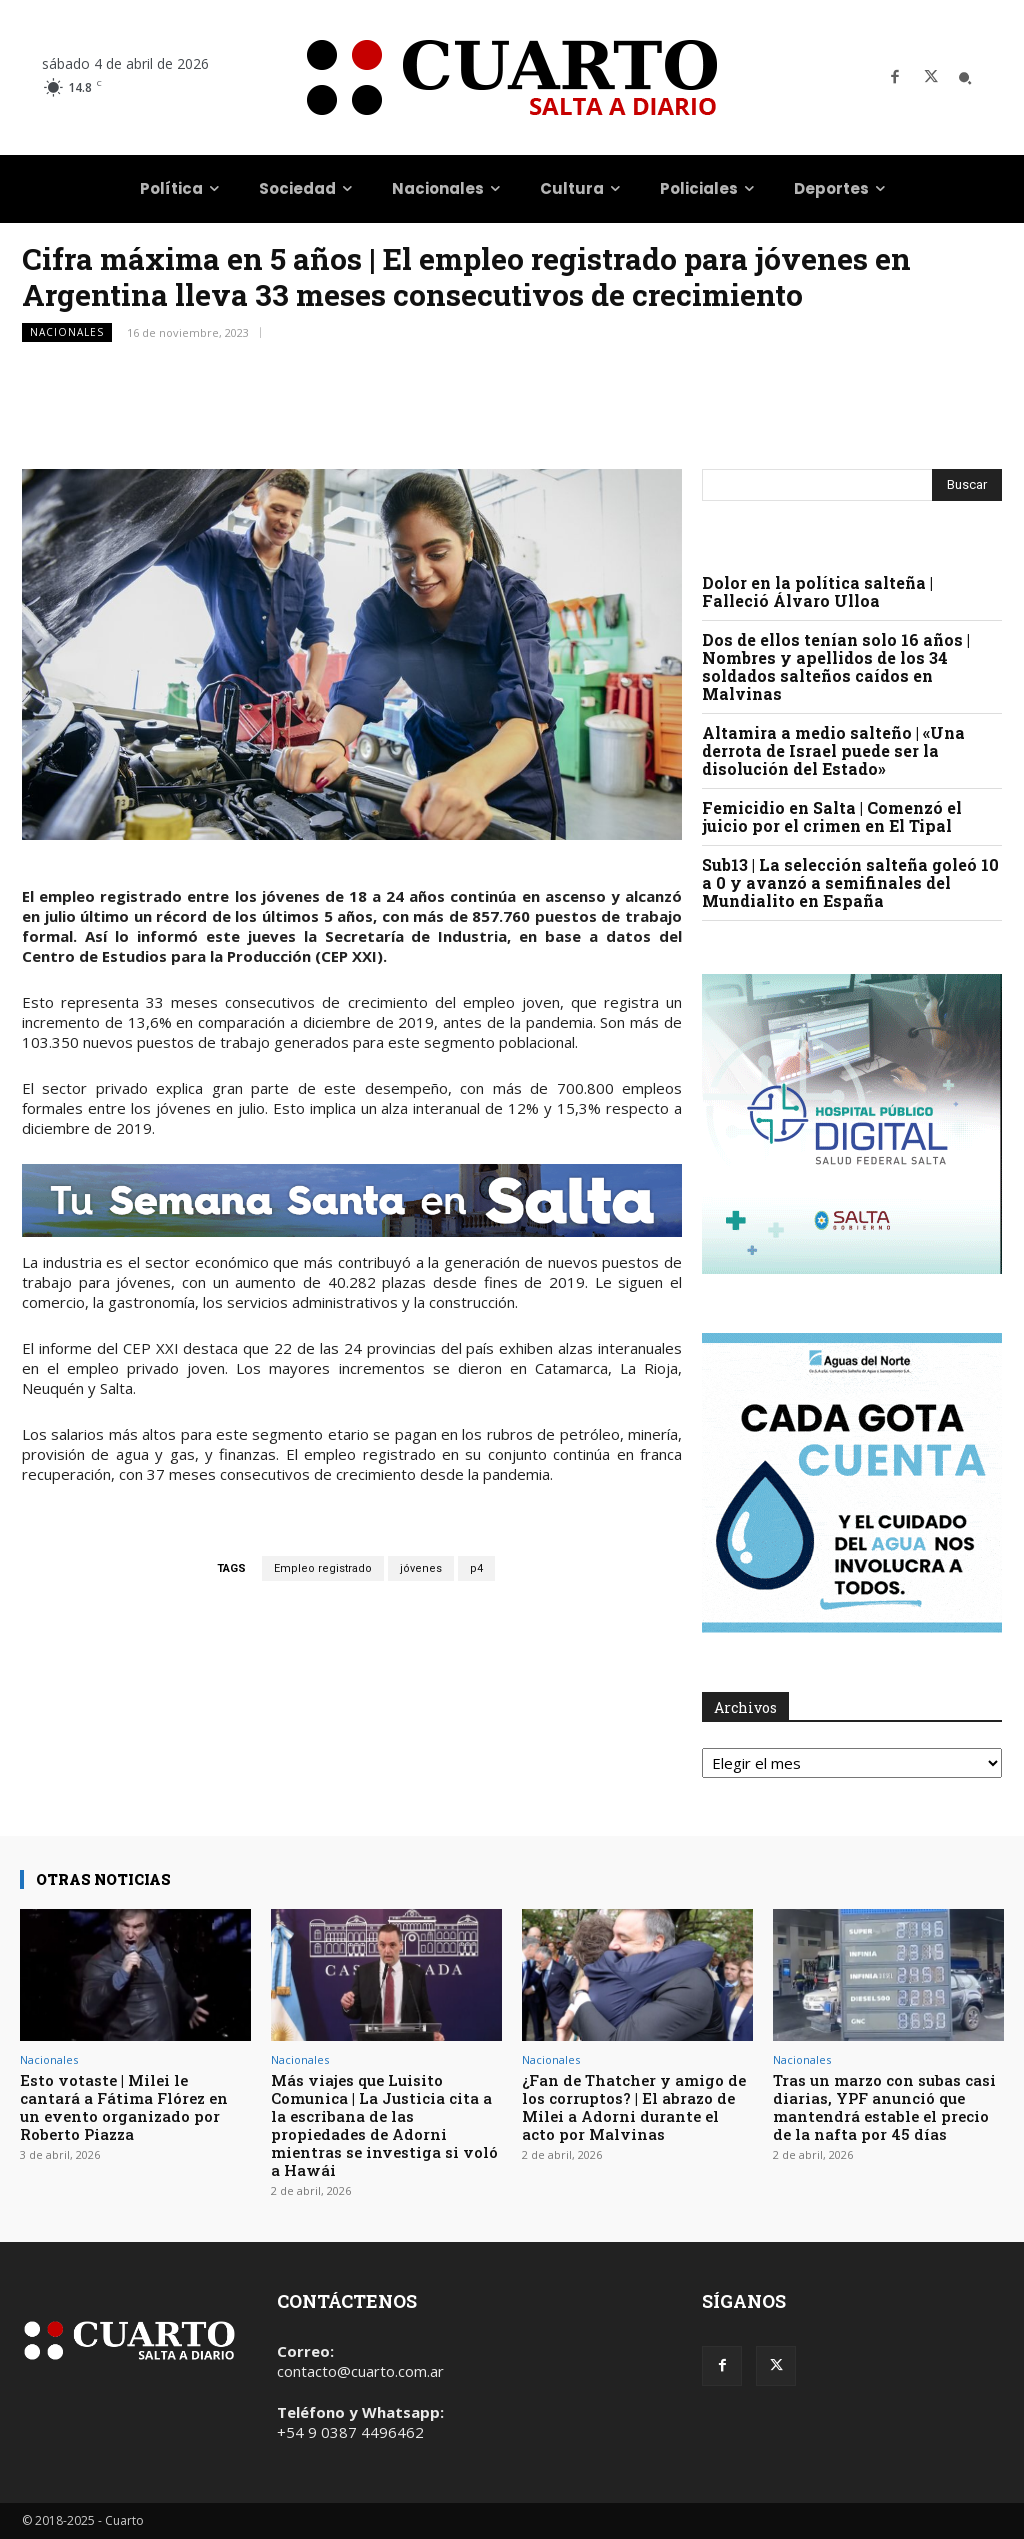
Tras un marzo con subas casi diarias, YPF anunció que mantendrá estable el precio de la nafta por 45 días (884, 2107)
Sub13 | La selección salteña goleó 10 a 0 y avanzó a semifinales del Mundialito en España (850, 882)
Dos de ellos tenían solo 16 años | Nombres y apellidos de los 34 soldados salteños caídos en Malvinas (836, 666)
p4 (476, 1568)
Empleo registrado (323, 1568)
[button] (965, 78)
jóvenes (421, 1568)
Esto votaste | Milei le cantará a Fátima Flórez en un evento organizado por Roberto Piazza (124, 2107)
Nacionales (67, 332)
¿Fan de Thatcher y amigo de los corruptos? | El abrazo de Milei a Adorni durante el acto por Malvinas (634, 2107)
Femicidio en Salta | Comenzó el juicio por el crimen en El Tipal (832, 816)
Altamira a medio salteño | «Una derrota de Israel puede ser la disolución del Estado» (833, 750)
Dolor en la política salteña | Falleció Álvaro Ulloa (817, 591)
